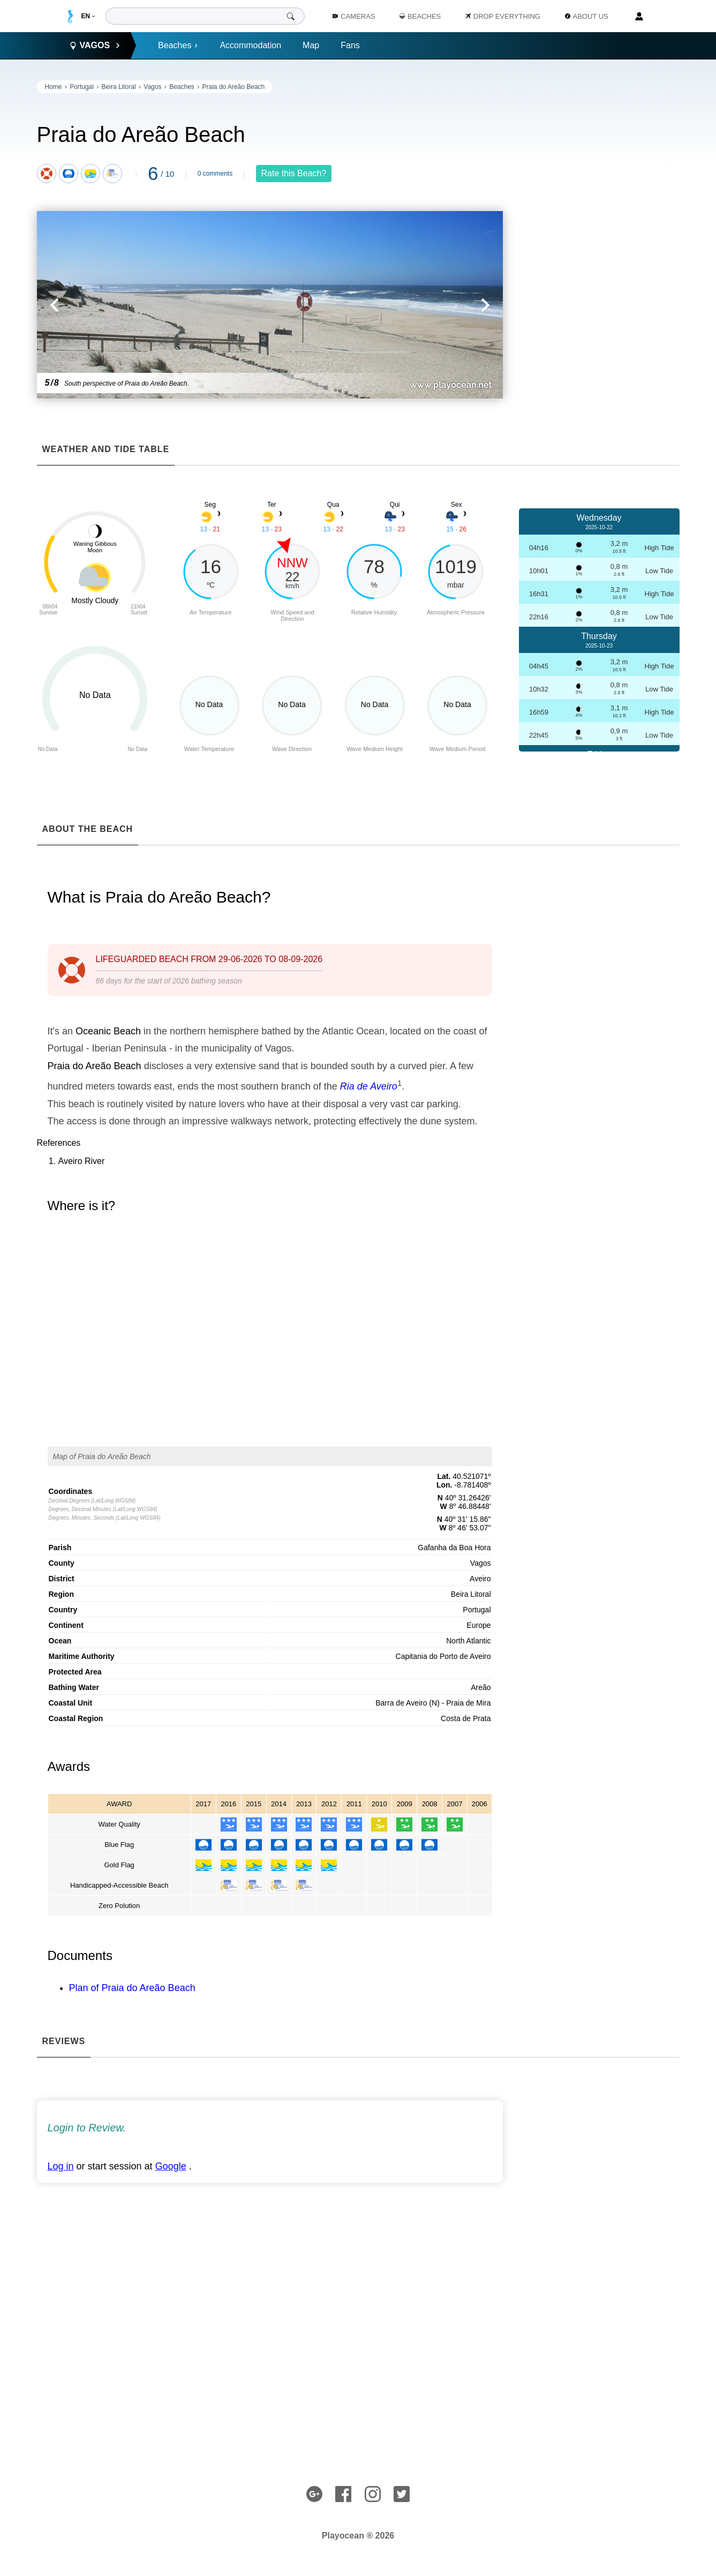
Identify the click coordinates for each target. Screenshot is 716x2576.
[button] (153, 305)
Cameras (354, 16)
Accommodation (250, 45)
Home (53, 87)
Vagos (152, 87)
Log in (61, 2166)
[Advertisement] (599, 241)
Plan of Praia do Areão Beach (132, 1987)
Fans (350, 45)
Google (170, 2166)
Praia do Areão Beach (233, 87)
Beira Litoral (119, 87)
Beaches (178, 45)
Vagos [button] (95, 45)
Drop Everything (502, 16)
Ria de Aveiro (368, 1086)
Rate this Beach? (294, 173)
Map (311, 45)
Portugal (82, 87)
